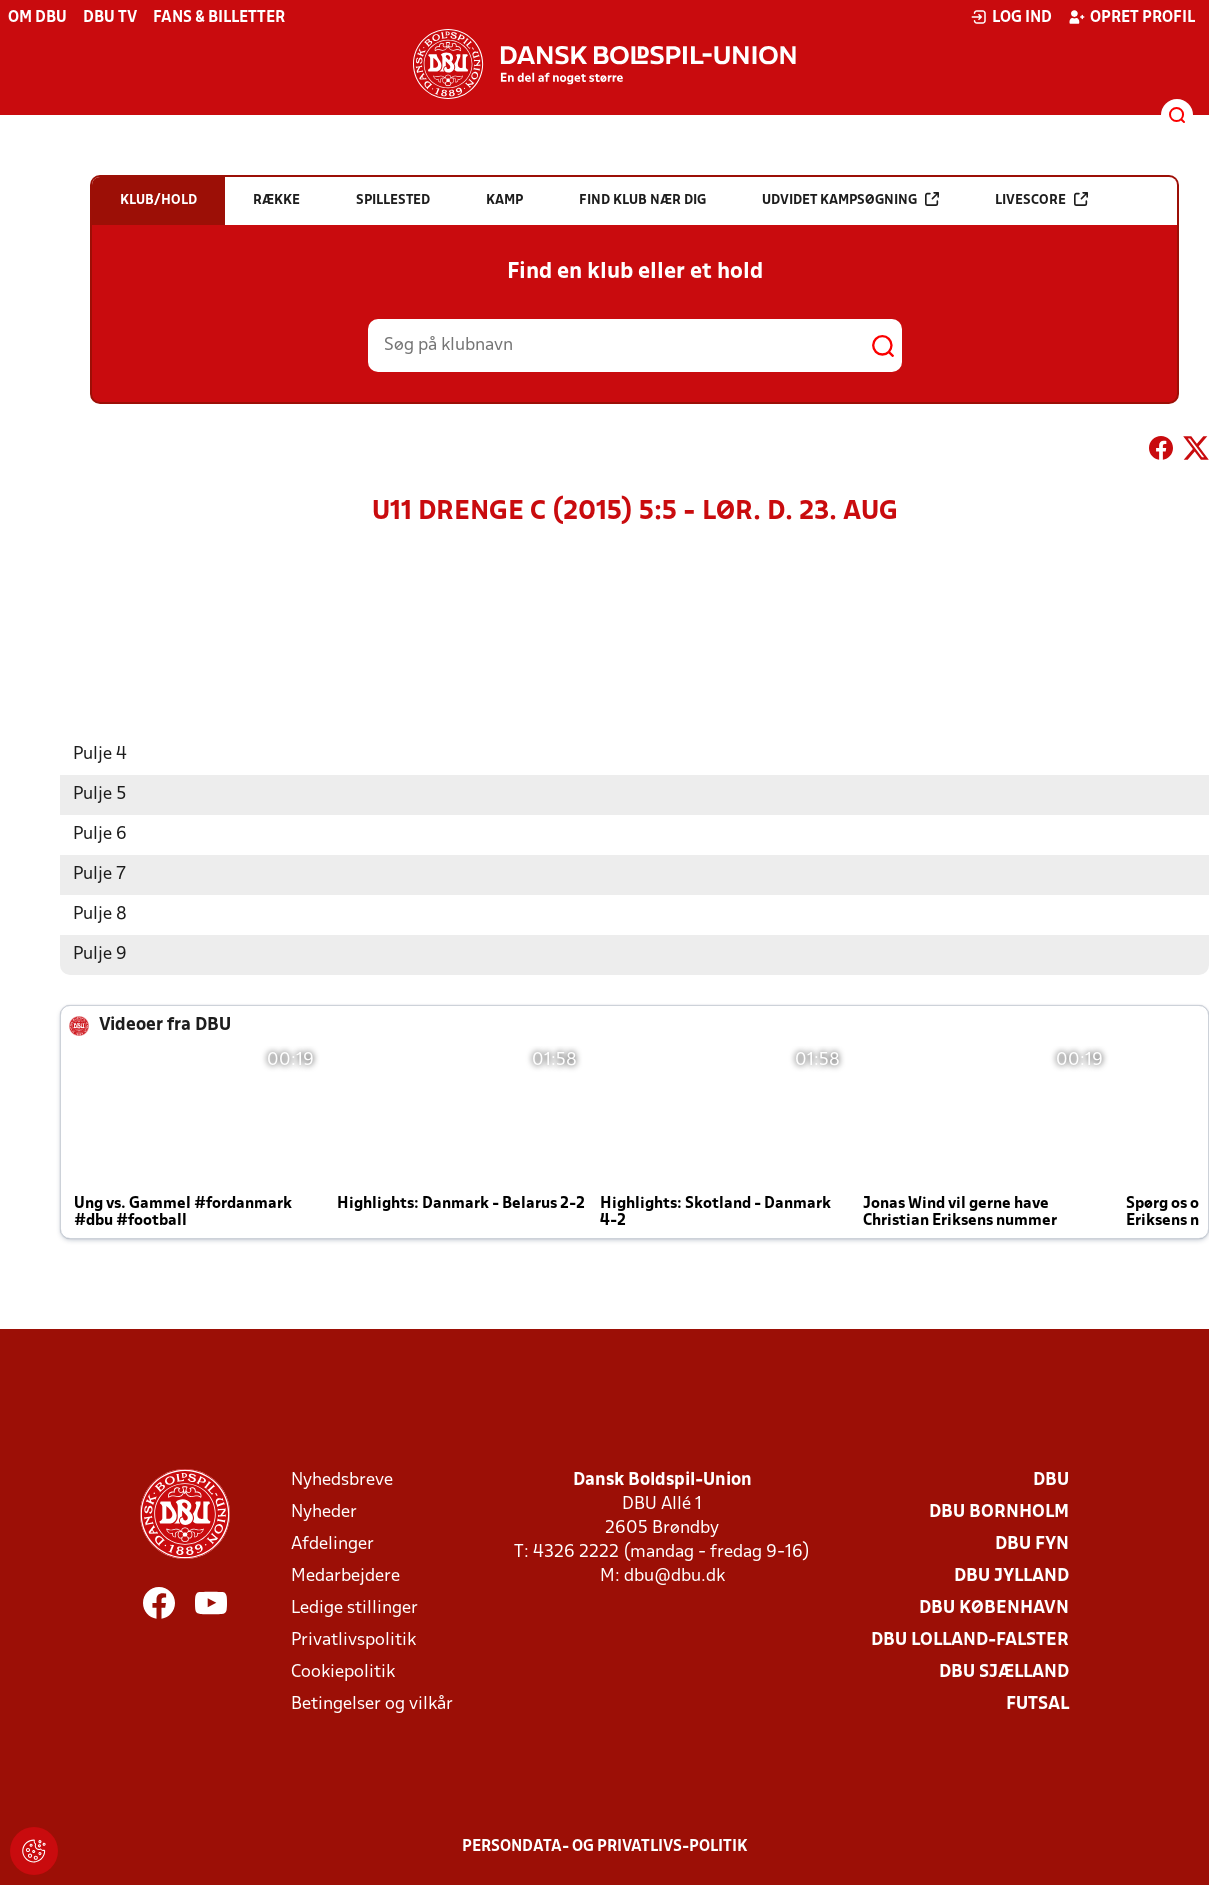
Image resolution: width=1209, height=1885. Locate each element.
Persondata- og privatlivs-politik (605, 1846)
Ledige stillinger (354, 1607)
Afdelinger (332, 1543)
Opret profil (1131, 17)
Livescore (1041, 199)
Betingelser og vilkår (372, 1703)
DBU (1051, 1479)
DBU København (994, 1607)
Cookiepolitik (343, 1671)
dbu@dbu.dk (674, 1575)
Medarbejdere (345, 1575)
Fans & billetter (219, 18)
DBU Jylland (1011, 1575)
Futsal (1037, 1703)
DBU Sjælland (1004, 1671)
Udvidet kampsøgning (850, 199)
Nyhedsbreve (342, 1479)
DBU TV (110, 18)
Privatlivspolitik (353, 1639)
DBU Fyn (1032, 1543)
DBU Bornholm (999, 1511)
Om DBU (37, 18)
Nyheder (324, 1511)
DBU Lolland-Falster (970, 1639)
